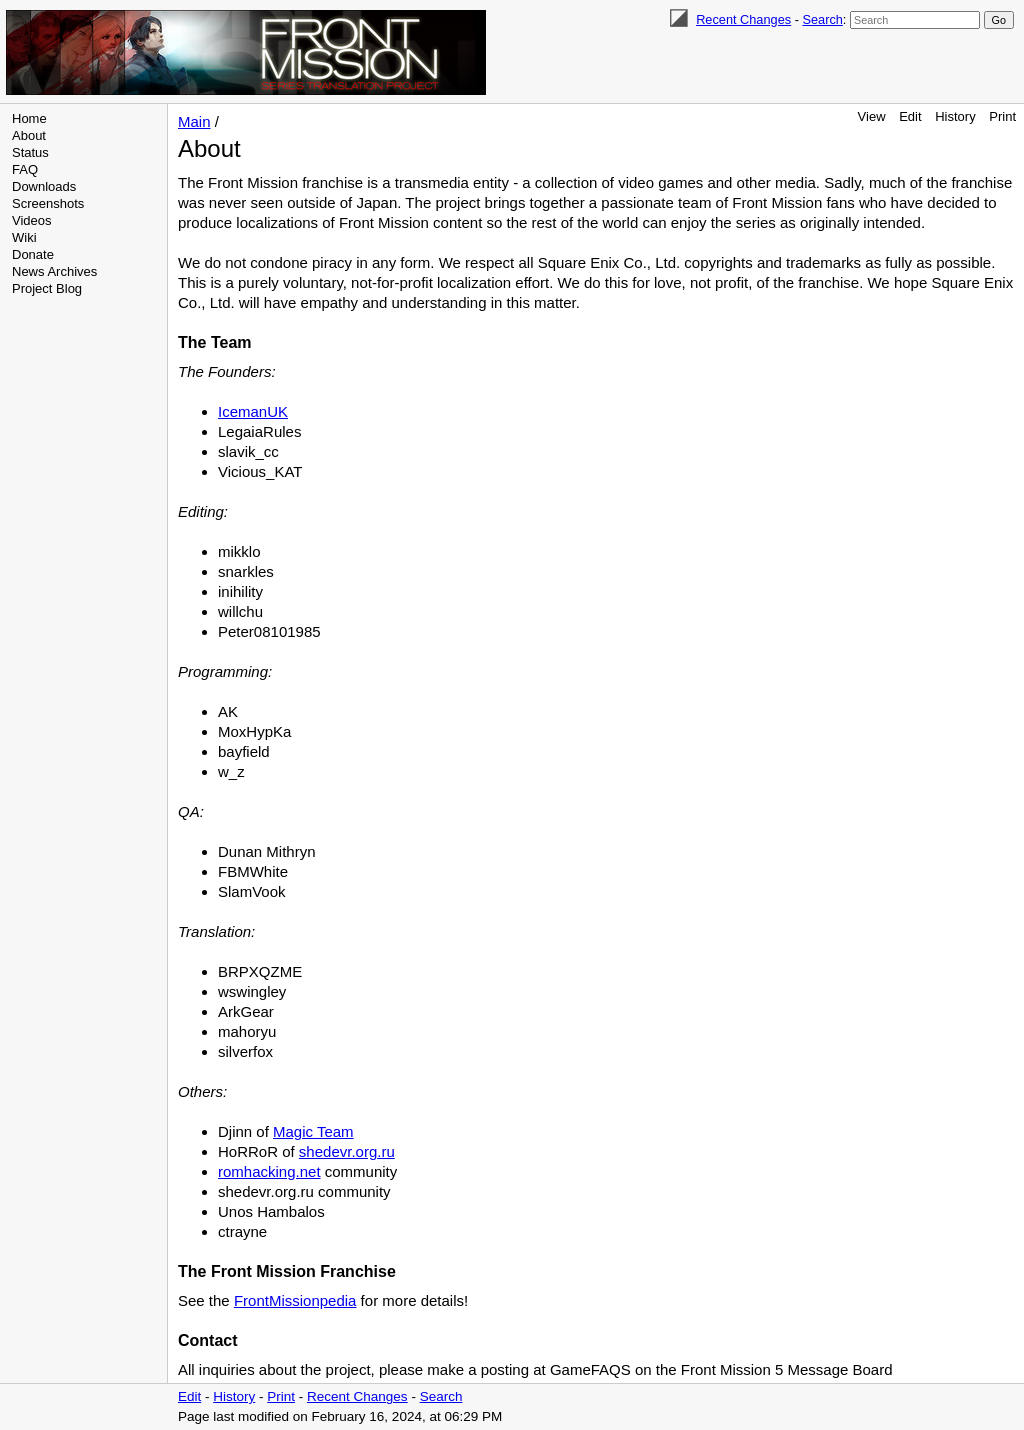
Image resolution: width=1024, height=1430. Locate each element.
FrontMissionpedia (295, 1300)
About (29, 135)
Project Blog (47, 288)
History (955, 116)
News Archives (54, 271)
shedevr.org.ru (347, 1151)
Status (30, 152)
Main (194, 121)
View (872, 116)
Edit (910, 116)
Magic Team (313, 1131)
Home (29, 118)
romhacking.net (269, 1171)
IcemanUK (253, 411)
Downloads (44, 186)
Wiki (24, 237)
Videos (32, 220)
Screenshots (48, 203)
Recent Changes (743, 19)
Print (1002, 116)
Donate (33, 254)
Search (822, 19)
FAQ (25, 169)
